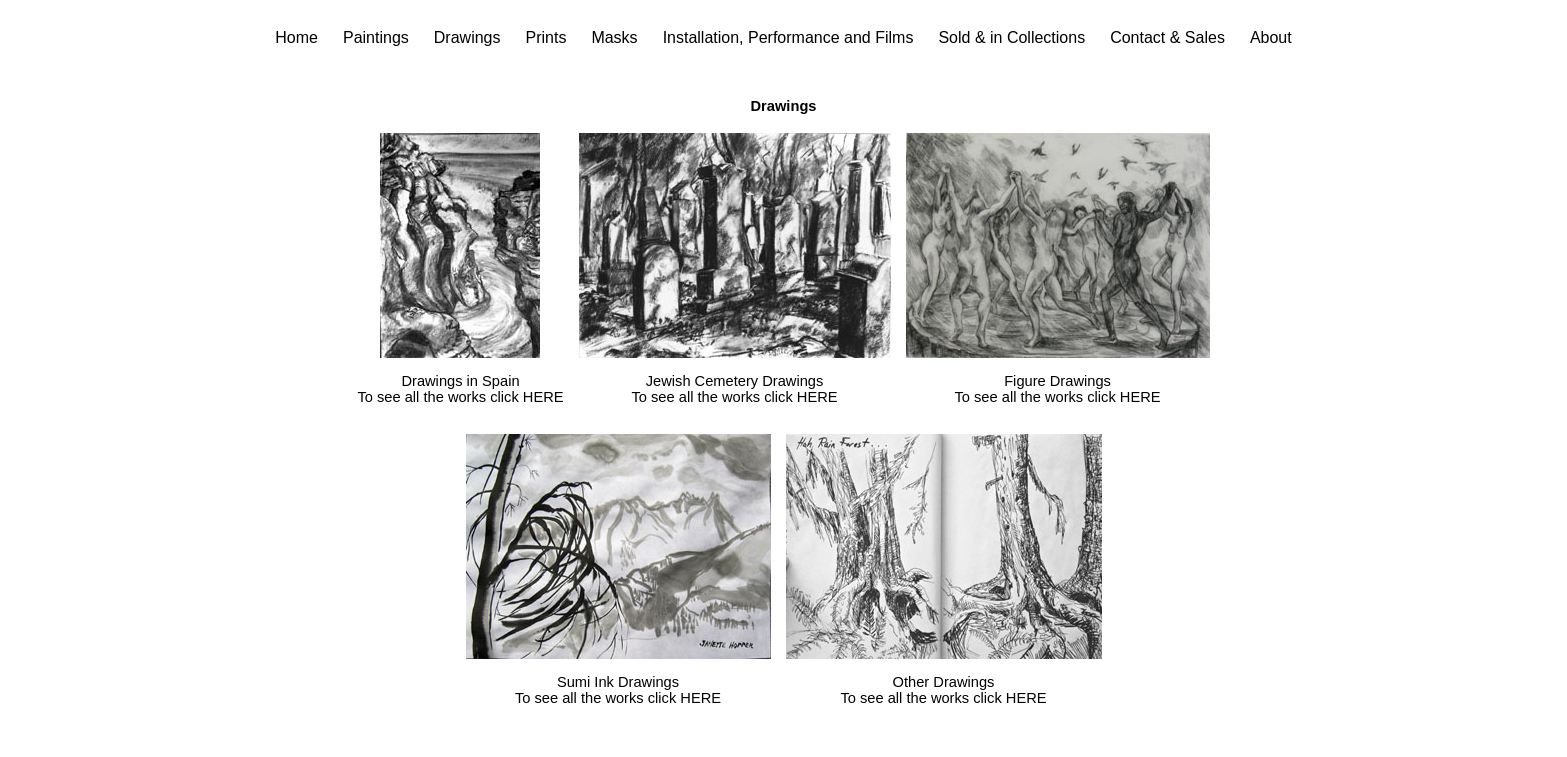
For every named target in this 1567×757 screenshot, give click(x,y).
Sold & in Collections (1011, 37)
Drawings (467, 37)
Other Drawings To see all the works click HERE (943, 690)
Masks (614, 37)
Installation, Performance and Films (788, 37)
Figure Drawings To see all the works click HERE (1057, 389)
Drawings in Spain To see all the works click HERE (460, 389)
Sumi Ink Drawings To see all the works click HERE (618, 690)
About (1271, 37)
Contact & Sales (1167, 37)
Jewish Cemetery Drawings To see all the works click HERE (734, 389)
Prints (545, 37)
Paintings (376, 37)
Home (296, 37)
